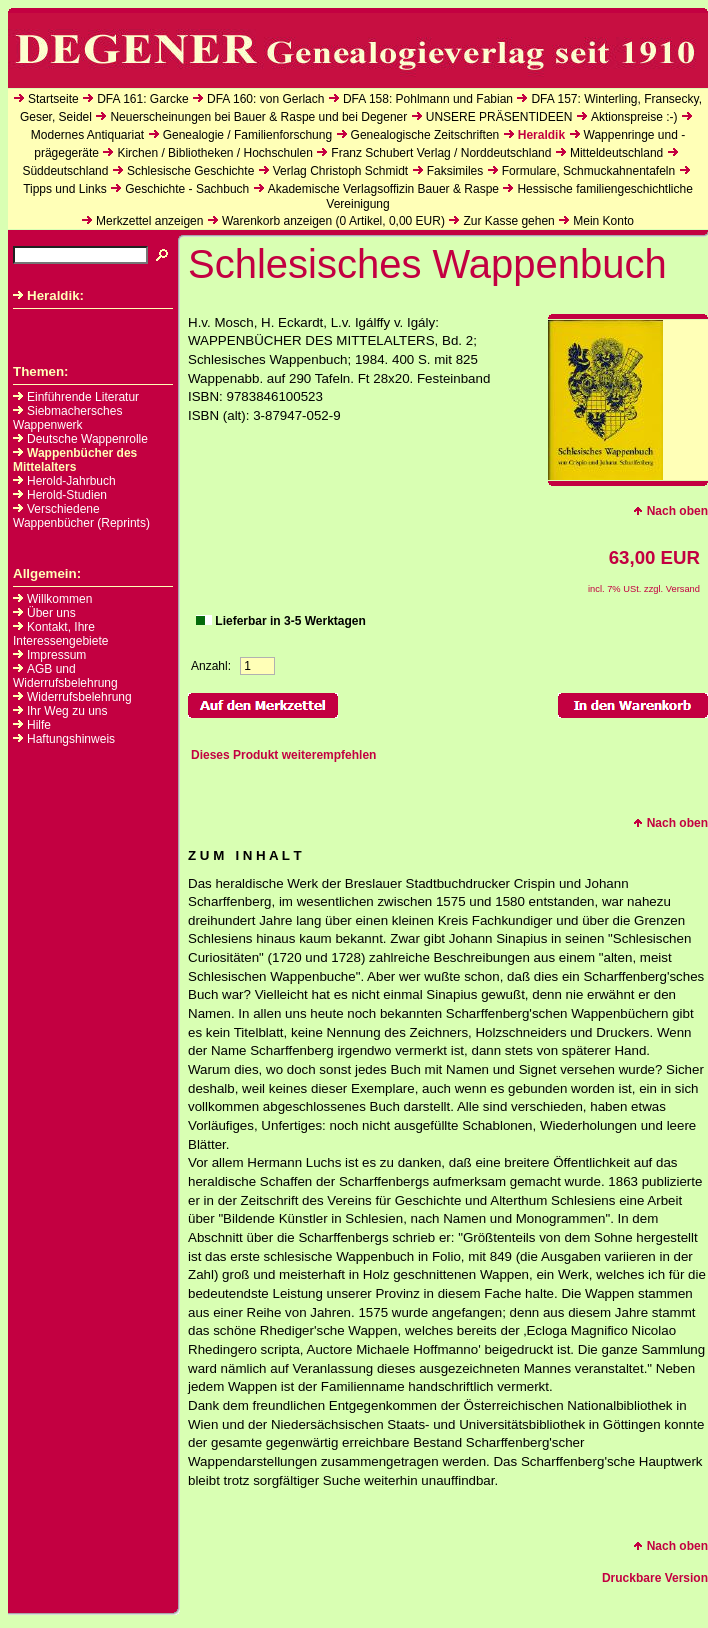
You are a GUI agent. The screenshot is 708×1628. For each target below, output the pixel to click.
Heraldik (541, 135)
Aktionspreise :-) (634, 117)
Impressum (56, 655)
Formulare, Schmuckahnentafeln (588, 171)
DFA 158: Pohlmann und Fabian (428, 99)
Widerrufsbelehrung (79, 697)
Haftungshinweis (71, 739)
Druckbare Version (655, 1578)
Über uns (51, 613)
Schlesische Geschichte (190, 171)
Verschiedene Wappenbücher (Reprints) (81, 516)
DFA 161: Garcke (142, 99)
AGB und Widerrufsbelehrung (65, 676)
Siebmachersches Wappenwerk (67, 418)
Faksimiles (455, 171)
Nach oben (670, 511)
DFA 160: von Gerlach (265, 99)
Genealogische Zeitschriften (425, 135)
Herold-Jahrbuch (64, 481)
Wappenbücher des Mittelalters (75, 460)
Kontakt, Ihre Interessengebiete (60, 634)
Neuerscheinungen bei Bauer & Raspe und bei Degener (258, 117)
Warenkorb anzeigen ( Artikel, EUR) (333, 221)
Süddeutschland (65, 171)
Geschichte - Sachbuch (187, 189)
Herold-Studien (60, 495)
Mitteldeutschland (616, 153)
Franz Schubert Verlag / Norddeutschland (441, 153)
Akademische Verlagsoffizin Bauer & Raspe (383, 189)
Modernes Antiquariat (87, 135)
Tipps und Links (65, 189)
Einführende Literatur (76, 397)
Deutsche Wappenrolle (80, 439)
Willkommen (59, 599)
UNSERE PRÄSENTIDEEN (499, 117)
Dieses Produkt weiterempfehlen (283, 755)
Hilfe (39, 725)
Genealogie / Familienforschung (247, 135)
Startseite (53, 99)
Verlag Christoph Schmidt (340, 171)
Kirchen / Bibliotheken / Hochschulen (214, 153)
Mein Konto (603, 221)
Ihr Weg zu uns (67, 711)
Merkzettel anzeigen (149, 221)
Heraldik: (48, 295)
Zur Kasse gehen (508, 221)
